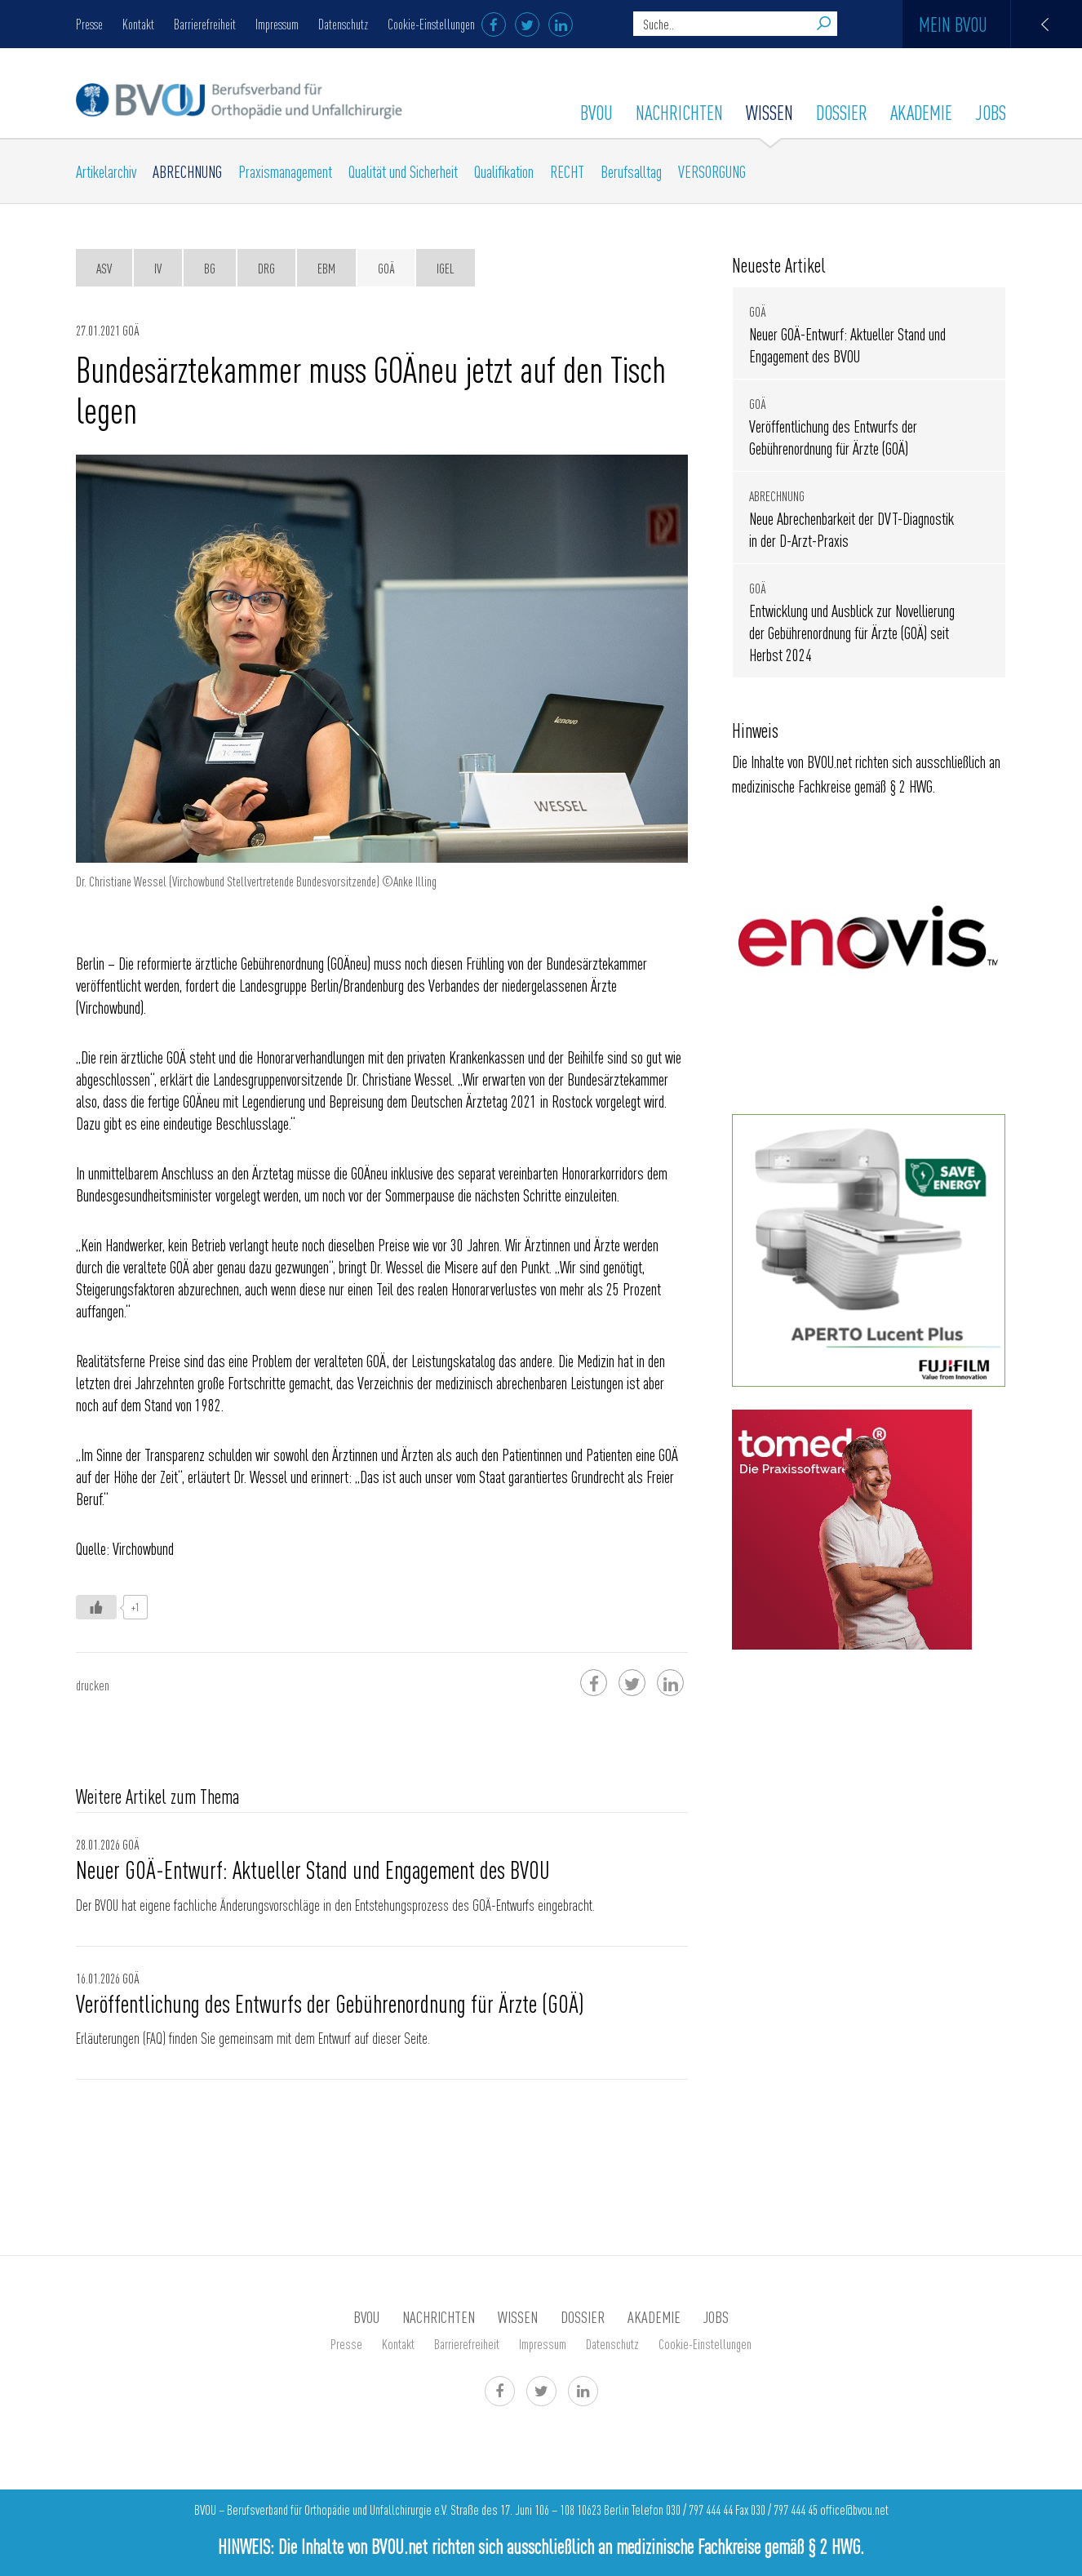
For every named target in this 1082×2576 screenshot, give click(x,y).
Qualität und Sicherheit (403, 171)
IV (158, 268)
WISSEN (769, 112)
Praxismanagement (285, 171)
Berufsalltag (631, 171)
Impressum (277, 24)
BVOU (596, 112)
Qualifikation (504, 171)
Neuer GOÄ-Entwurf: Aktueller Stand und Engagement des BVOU (313, 1869)
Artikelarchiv (106, 171)
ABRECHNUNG (187, 171)
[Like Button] (96, 1607)
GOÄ (386, 268)
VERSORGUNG (712, 171)
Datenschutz (343, 24)
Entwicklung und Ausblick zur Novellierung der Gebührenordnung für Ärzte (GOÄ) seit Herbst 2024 (852, 632)
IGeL (446, 268)
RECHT (567, 171)
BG (209, 268)
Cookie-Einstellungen (431, 24)
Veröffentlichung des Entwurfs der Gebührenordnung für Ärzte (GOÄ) (329, 2003)
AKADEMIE (921, 112)
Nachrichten (679, 112)
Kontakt (138, 24)
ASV (104, 268)
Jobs (990, 112)
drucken (92, 1685)
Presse (89, 24)
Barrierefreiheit (205, 24)
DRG (266, 268)
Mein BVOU (1000, 24)
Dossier (841, 112)
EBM (326, 268)
